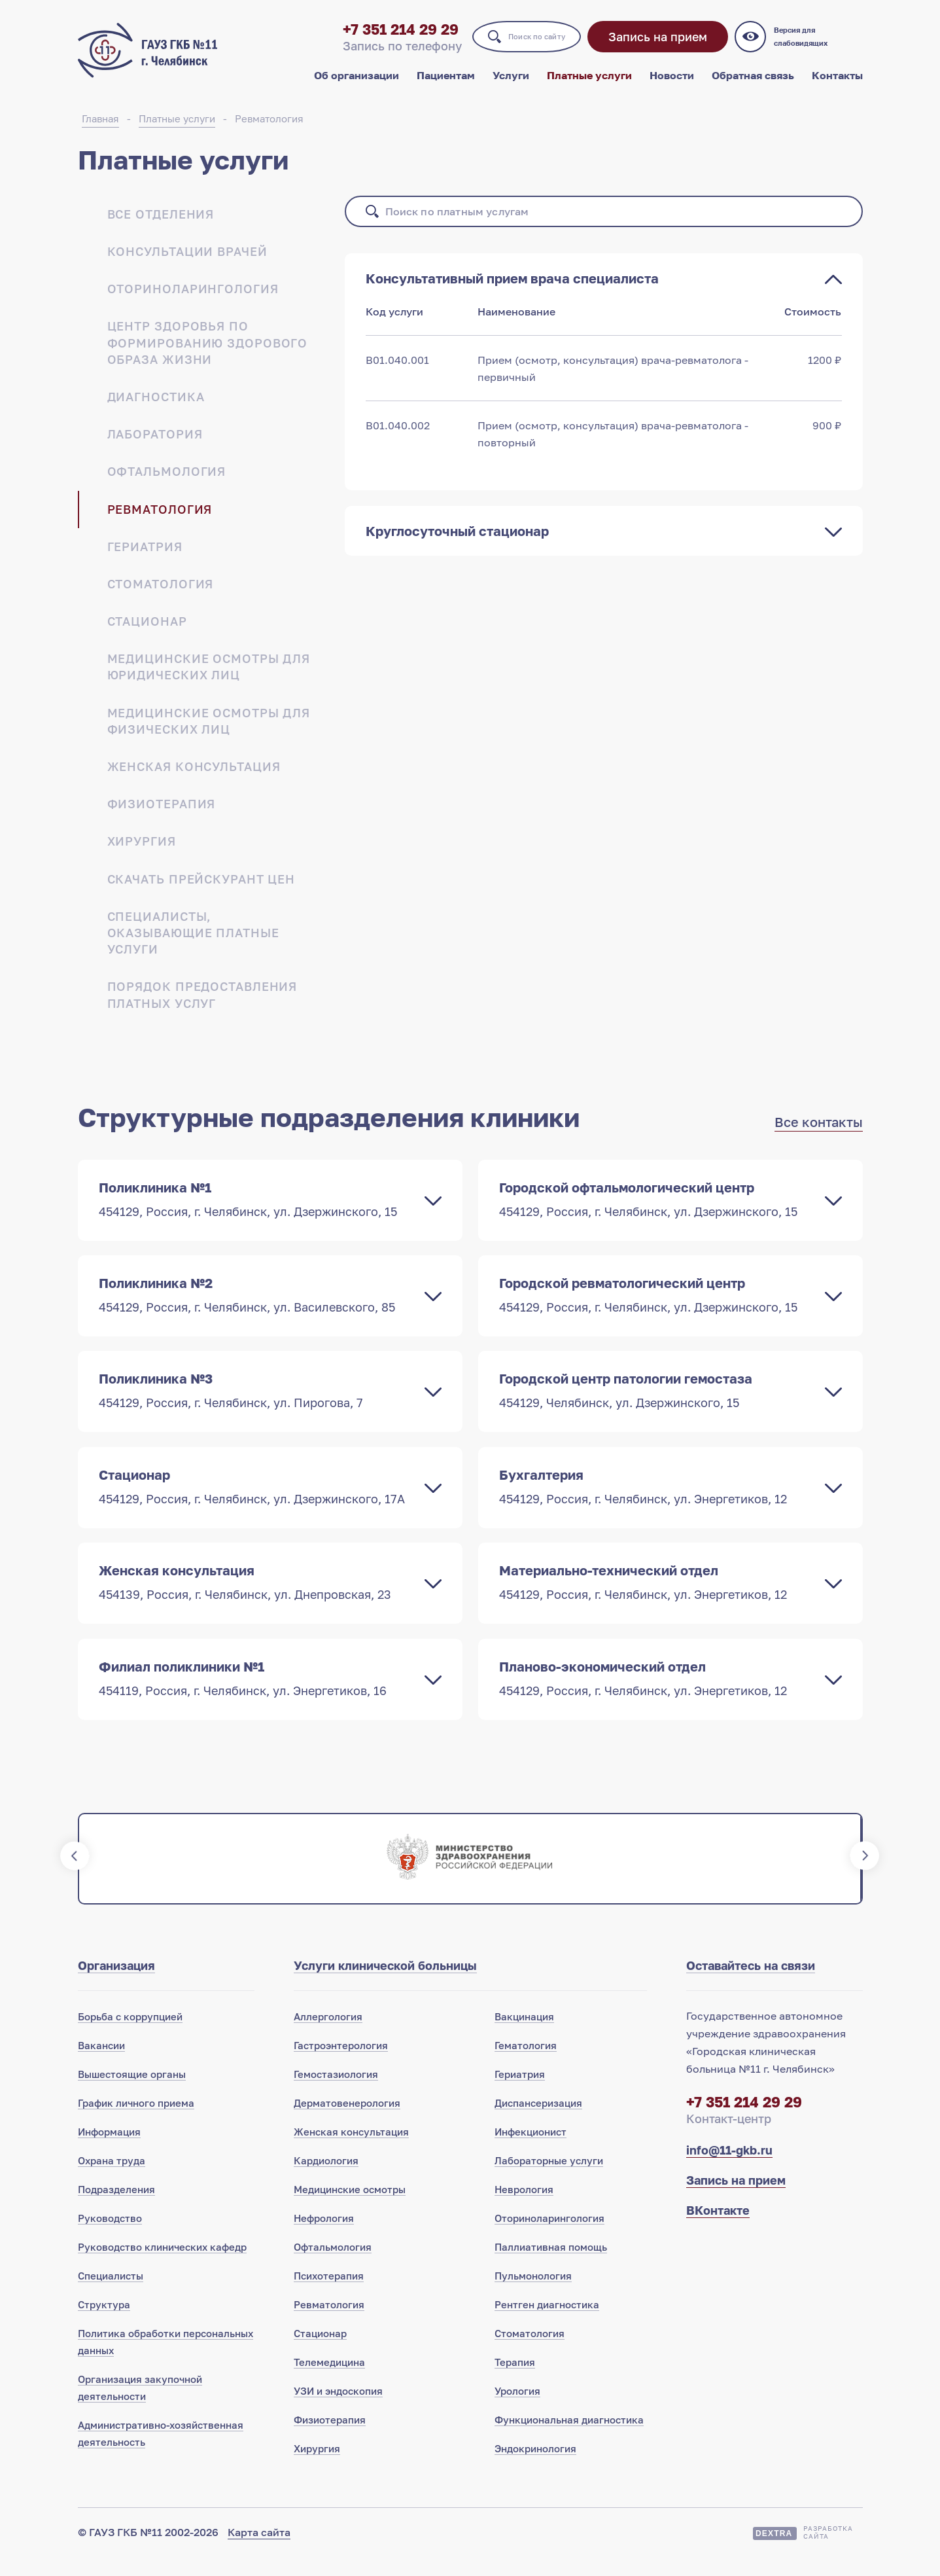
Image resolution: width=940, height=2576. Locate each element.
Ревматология (269, 131)
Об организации (356, 83)
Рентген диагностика (547, 2323)
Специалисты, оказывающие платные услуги (193, 945)
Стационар (147, 633)
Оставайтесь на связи (750, 1984)
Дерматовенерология (347, 2122)
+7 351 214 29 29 (358, 37)
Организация (116, 1984)
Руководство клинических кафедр (162, 2266)
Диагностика (156, 409)
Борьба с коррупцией (130, 2035)
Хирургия (141, 853)
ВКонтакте (718, 2229)
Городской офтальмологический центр (657, 1211)
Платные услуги (589, 83)
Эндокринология (535, 2467)
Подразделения (116, 2208)
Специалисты (110, 2294)
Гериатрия (145, 559)
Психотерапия (329, 2294)
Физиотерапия (161, 816)
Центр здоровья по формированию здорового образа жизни (207, 354)
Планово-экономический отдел (657, 1695)
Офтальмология (166, 483)
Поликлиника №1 (257, 1211)
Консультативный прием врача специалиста (512, 290)
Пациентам (446, 83)
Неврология (524, 2208)
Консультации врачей (187, 264)
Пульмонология (533, 2294)
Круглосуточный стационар (457, 543)
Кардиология (326, 2179)
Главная (100, 131)
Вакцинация (524, 2035)
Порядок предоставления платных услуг (202, 1007)
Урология (517, 2410)
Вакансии (101, 2064)
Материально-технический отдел (657, 1599)
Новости (672, 83)
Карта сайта (259, 2551)
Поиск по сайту (517, 45)
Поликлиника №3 (257, 1405)
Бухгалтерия (657, 1502)
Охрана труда (111, 2179)
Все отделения (161, 226)
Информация (109, 2150)
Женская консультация (194, 779)
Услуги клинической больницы (385, 1984)
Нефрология (324, 2237)
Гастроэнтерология (341, 2064)
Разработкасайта (828, 2551)
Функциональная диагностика (569, 2438)
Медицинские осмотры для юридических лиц (209, 679)
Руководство (110, 2237)
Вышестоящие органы (132, 2093)
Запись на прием (661, 46)
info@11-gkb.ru (729, 2169)
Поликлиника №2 (257, 1308)
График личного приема (136, 2122)
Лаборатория (155, 446)
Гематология (526, 2064)
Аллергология (328, 2035)
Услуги (511, 83)
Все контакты (819, 1134)
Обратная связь (753, 83)
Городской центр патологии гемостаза (657, 1405)
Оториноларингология (193, 301)
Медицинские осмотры (350, 2208)
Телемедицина (329, 2381)
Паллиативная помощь (551, 2266)
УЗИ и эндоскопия (338, 2410)
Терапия (515, 2381)
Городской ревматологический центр (657, 1308)
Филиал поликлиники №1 (257, 1695)
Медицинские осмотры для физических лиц (209, 732)
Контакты (837, 83)
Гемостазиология (336, 2093)
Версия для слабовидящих (820, 46)
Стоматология (160, 596)
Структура (104, 2323)
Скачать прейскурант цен (201, 891)
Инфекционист (530, 2150)
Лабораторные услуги (549, 2179)
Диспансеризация (538, 2122)
